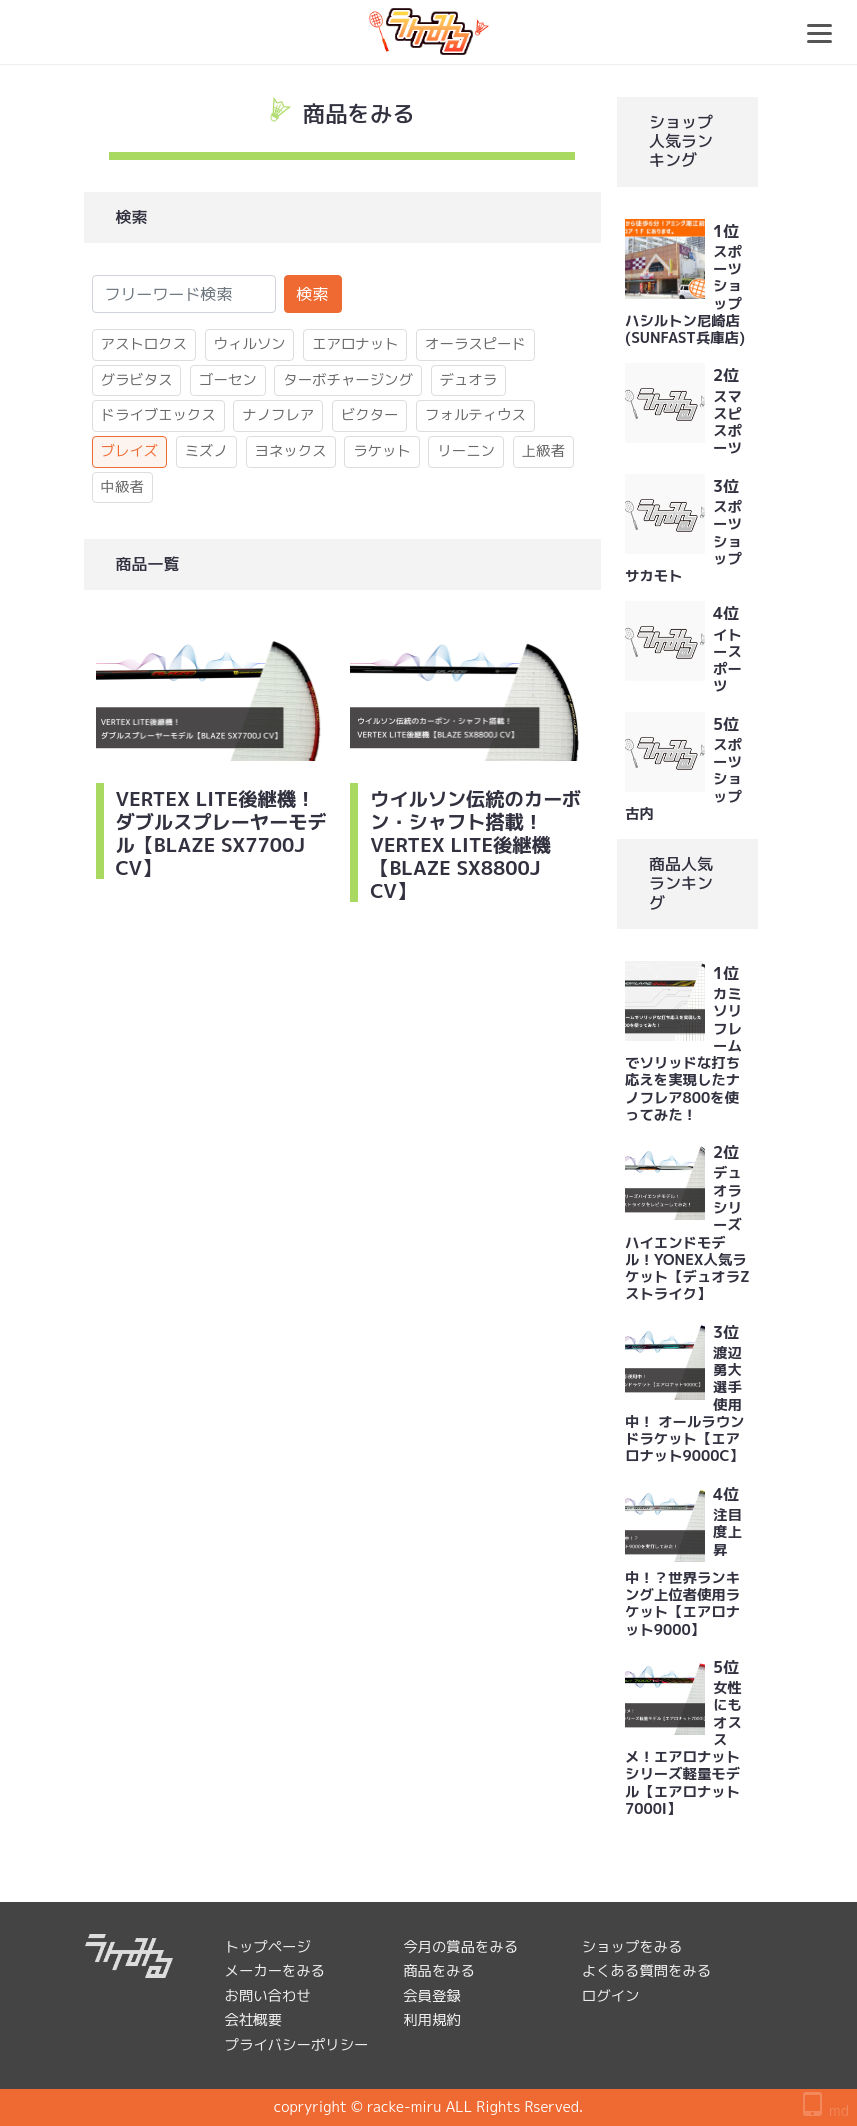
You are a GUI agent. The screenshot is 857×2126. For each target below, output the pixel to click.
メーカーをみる (275, 1971)
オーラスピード (475, 344)
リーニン (466, 451)
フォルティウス (475, 415)
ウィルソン (250, 344)
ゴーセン (228, 380)
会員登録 (432, 1996)
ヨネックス (291, 451)
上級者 (543, 451)
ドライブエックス (158, 415)
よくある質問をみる (647, 1971)
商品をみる (439, 1971)
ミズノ (206, 451)
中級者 (122, 487)
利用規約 (432, 2020)
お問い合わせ (268, 1996)
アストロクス (144, 344)
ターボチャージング (348, 380)
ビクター (370, 415)
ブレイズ (130, 451)
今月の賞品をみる (460, 1947)
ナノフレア (278, 415)
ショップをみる (632, 1947)
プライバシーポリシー (297, 2045)
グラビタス (137, 380)
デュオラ (469, 380)
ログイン (611, 1996)
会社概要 (254, 2020)
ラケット (382, 451)
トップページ (268, 1947)
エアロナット (355, 344)
